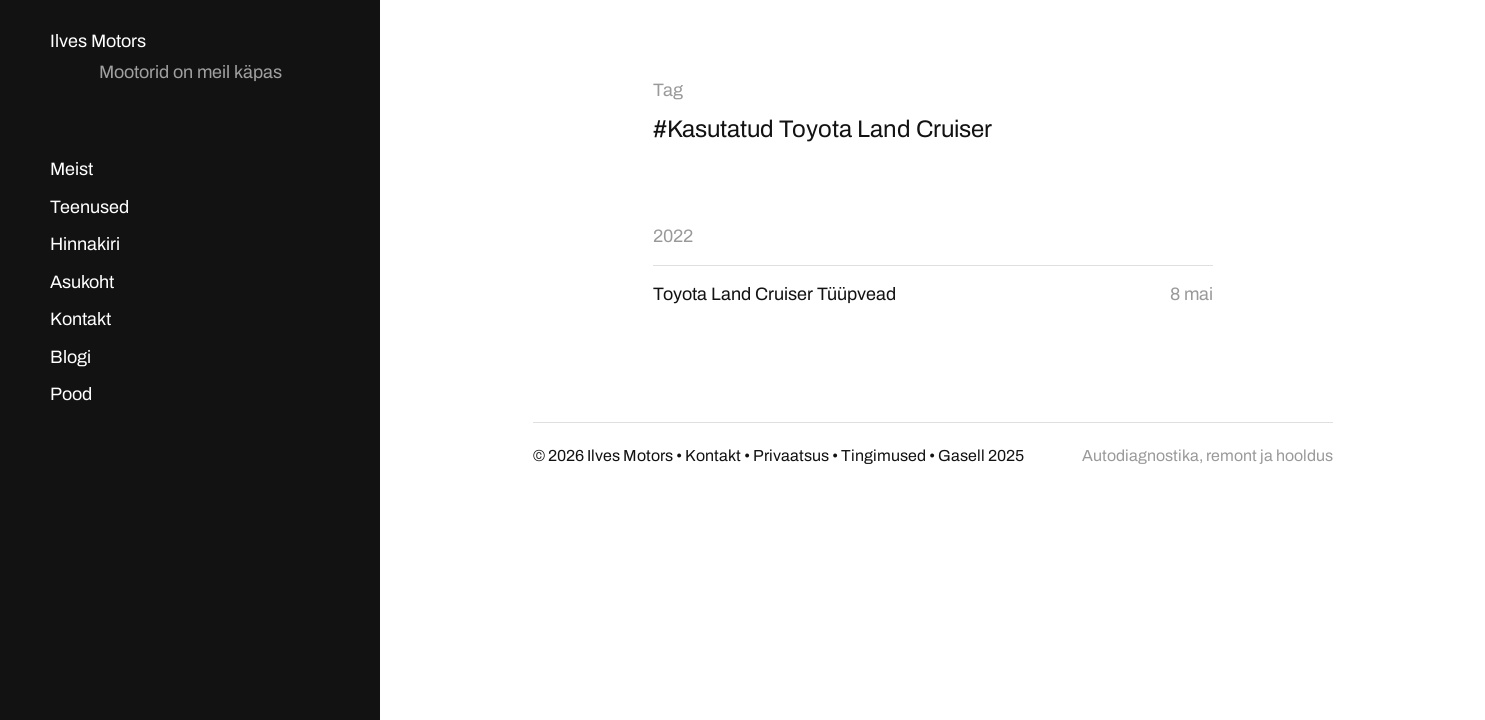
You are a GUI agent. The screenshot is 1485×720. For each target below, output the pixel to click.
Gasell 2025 (981, 455)
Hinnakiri (85, 244)
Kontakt (80, 319)
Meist (71, 169)
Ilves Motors (98, 41)
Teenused (89, 207)
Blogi (70, 357)
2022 (673, 236)
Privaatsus (791, 455)
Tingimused (883, 455)
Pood (71, 394)
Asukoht (82, 282)
